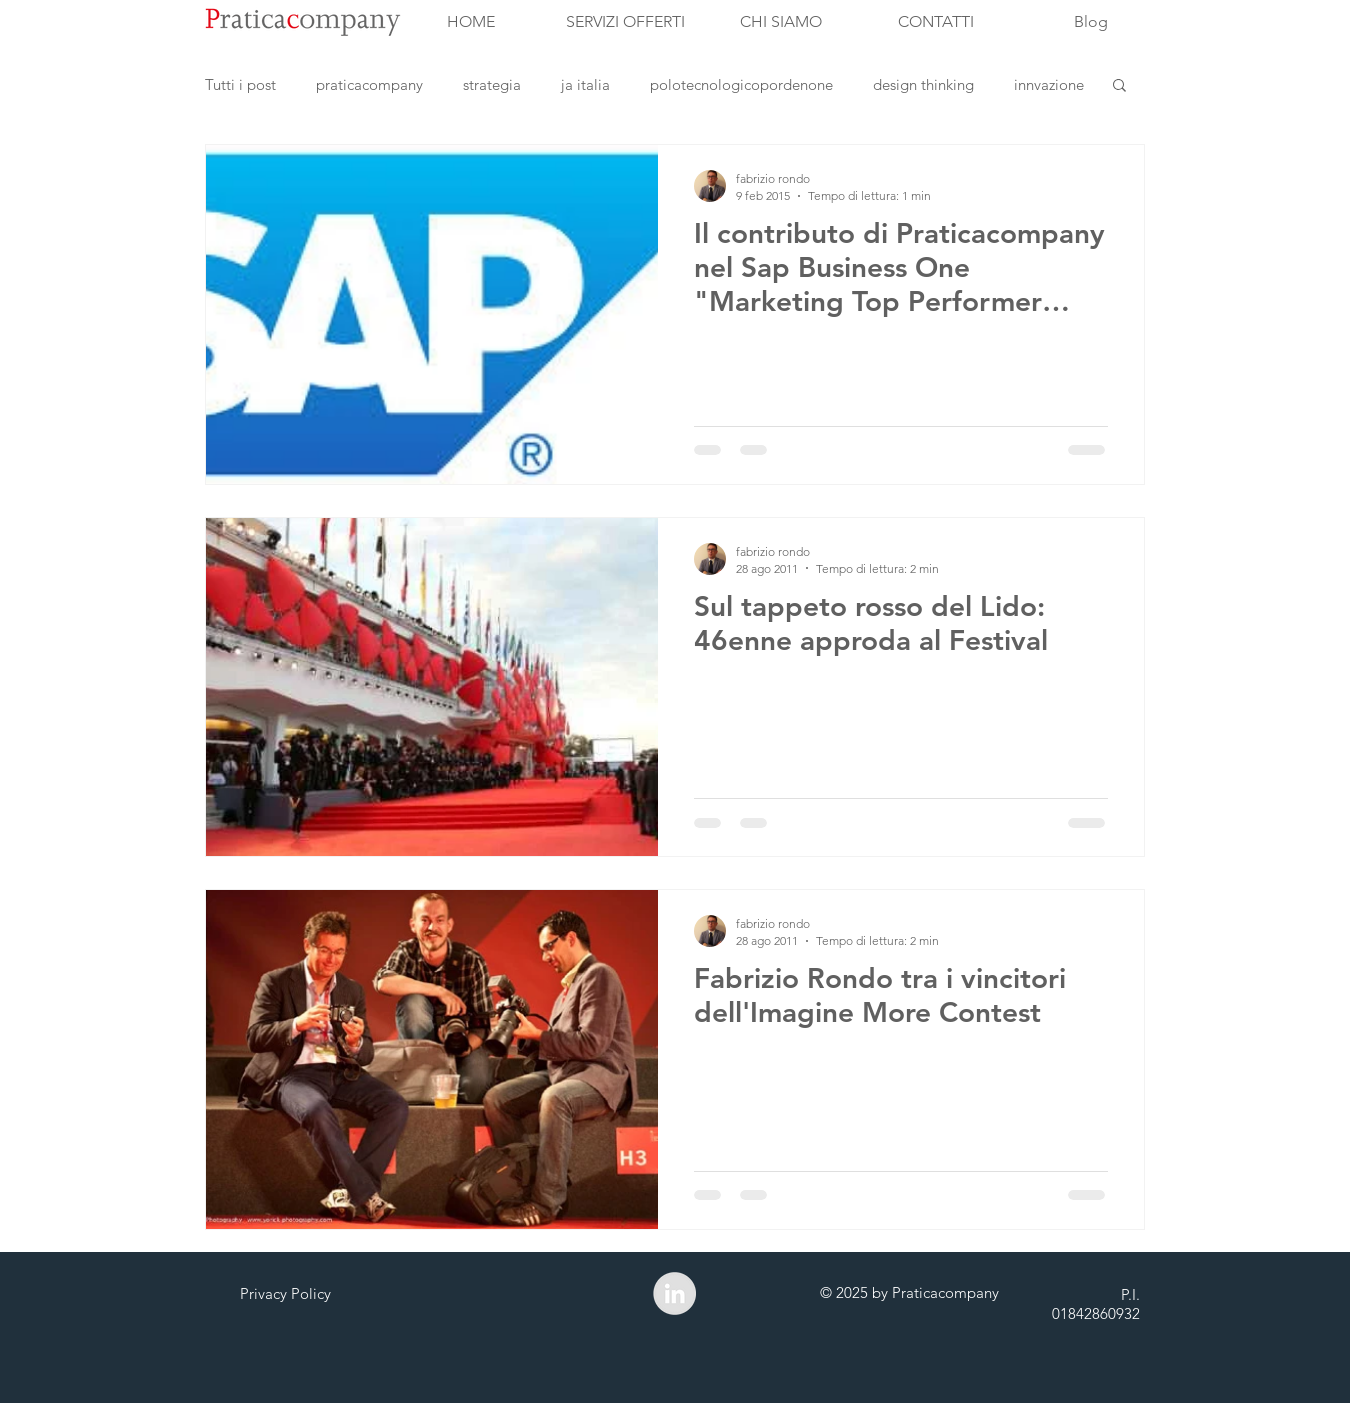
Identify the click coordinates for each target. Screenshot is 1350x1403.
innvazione (1049, 84)
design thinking (923, 84)
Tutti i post (240, 84)
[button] (1119, 86)
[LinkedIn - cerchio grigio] (674, 1293)
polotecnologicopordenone (741, 84)
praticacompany (369, 84)
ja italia (585, 84)
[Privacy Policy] (285, 1293)
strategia (492, 84)
